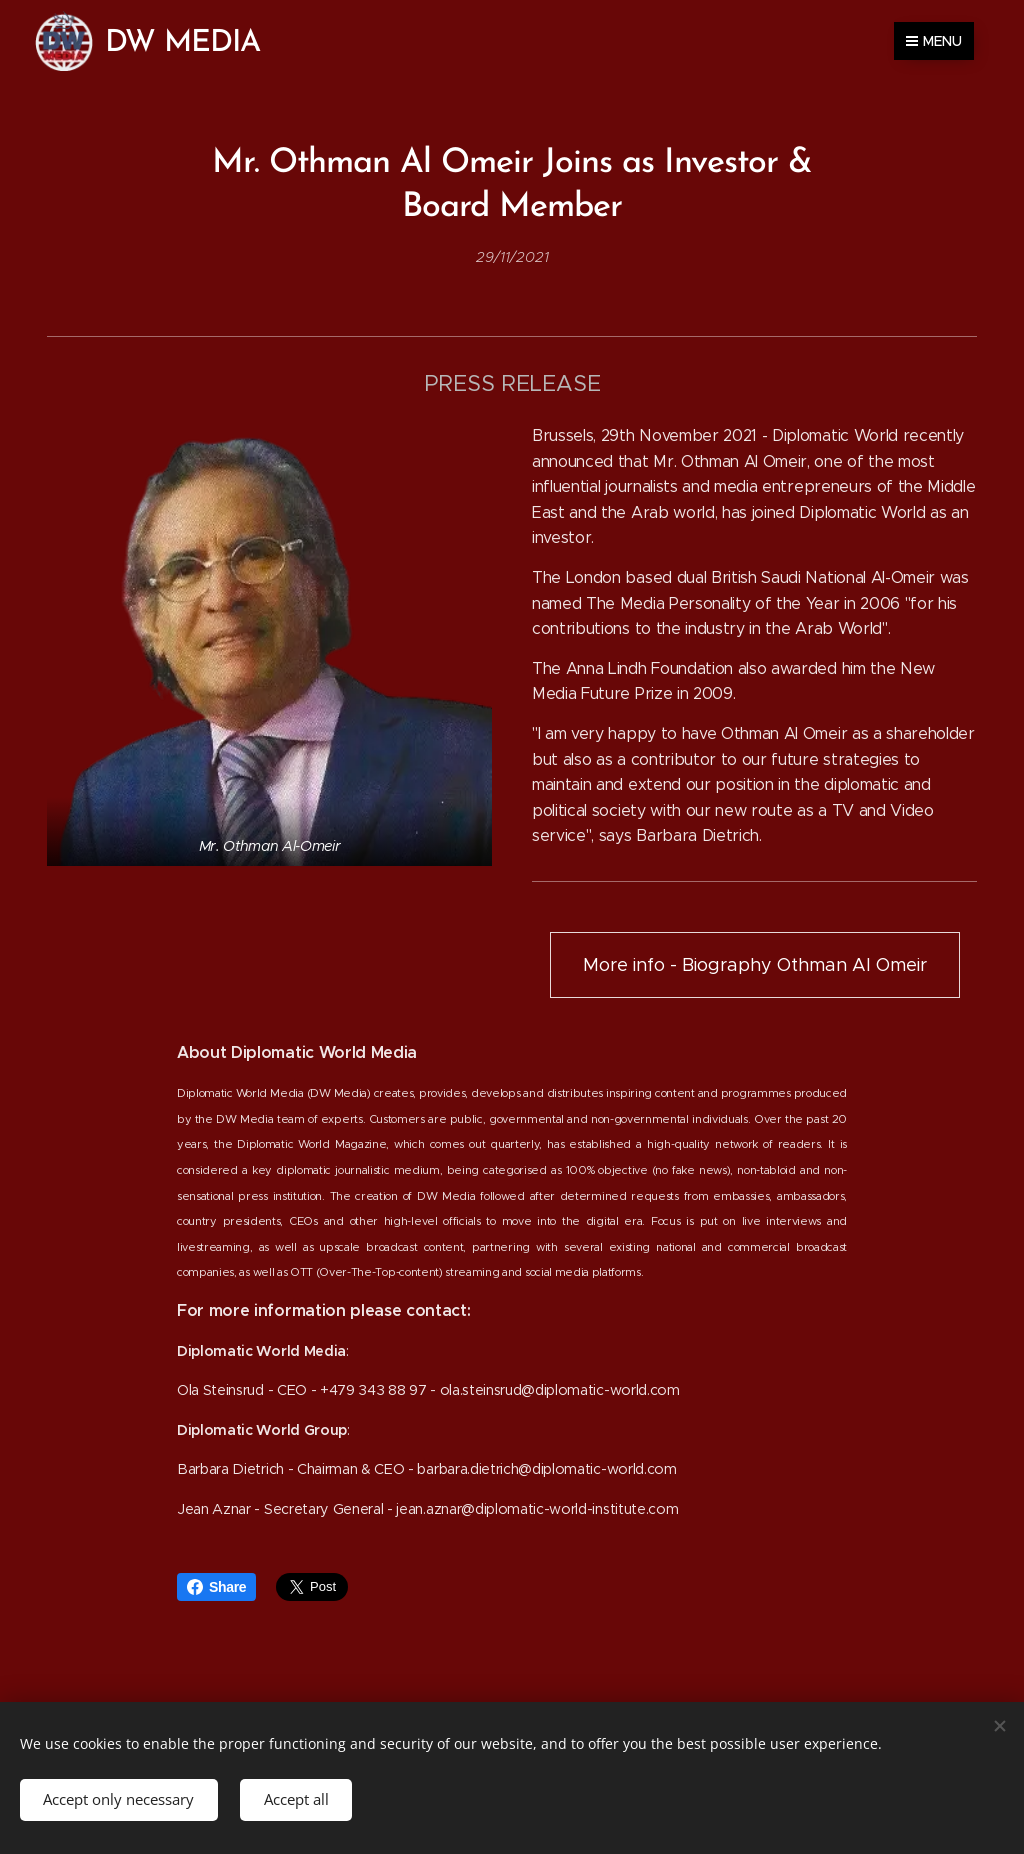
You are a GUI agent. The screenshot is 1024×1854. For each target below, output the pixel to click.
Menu (934, 41)
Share (216, 1587)
